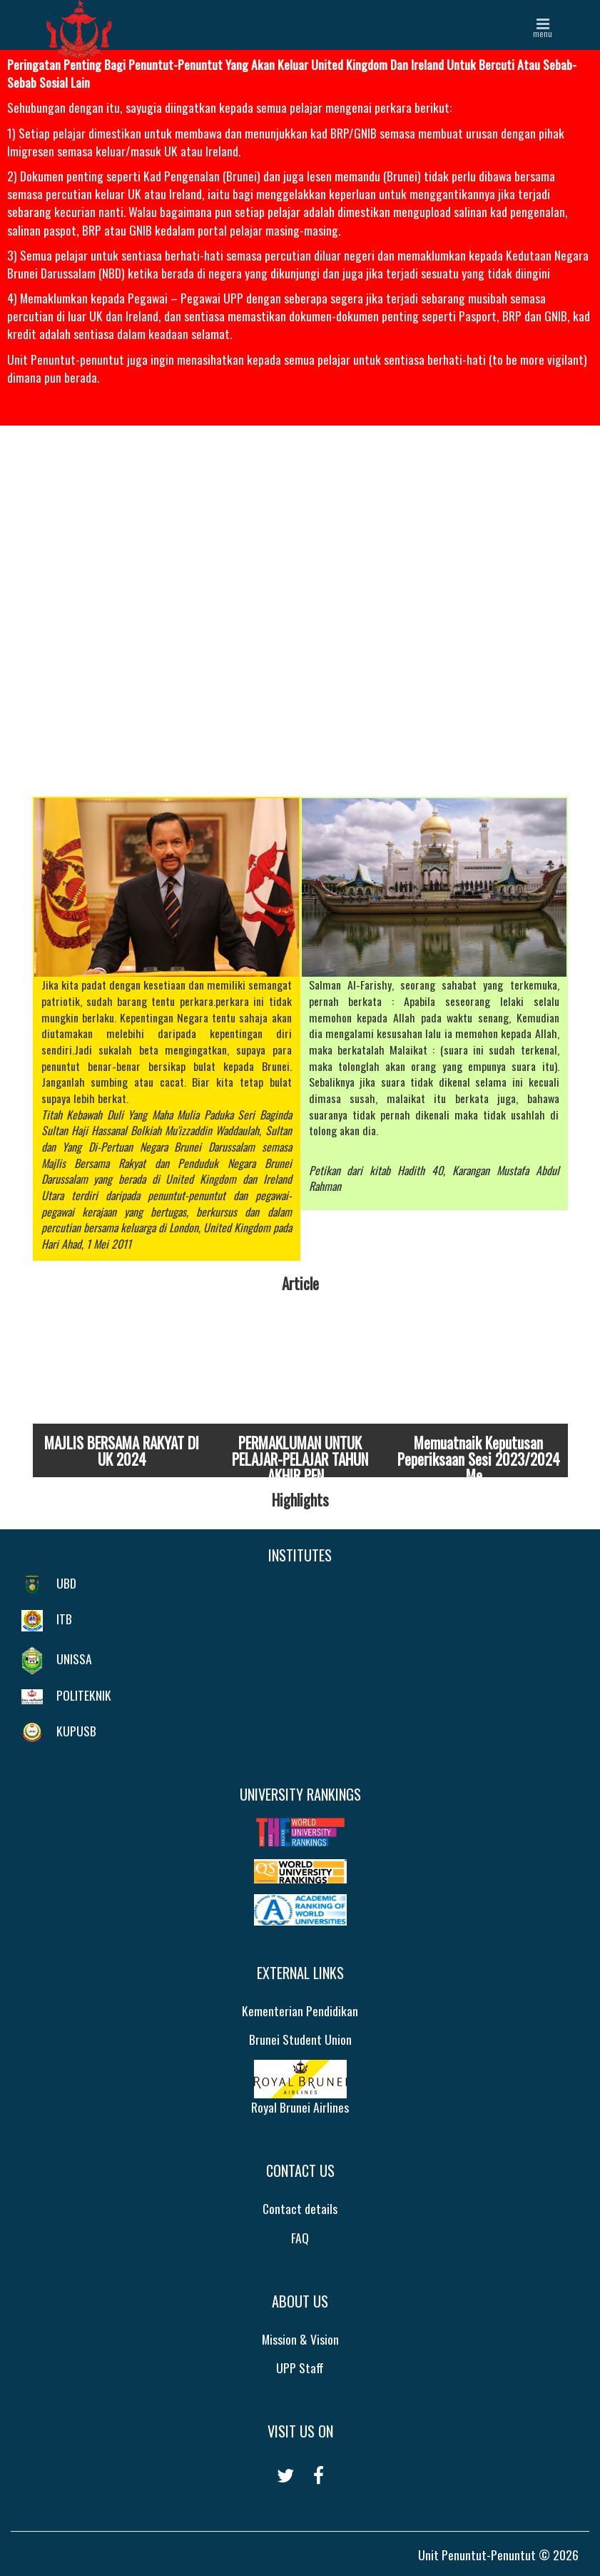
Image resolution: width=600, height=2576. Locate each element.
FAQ (300, 2237)
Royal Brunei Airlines (300, 2088)
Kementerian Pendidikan (300, 2010)
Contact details (300, 2208)
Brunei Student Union (300, 2039)
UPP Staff (300, 2367)
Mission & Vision (300, 2339)
